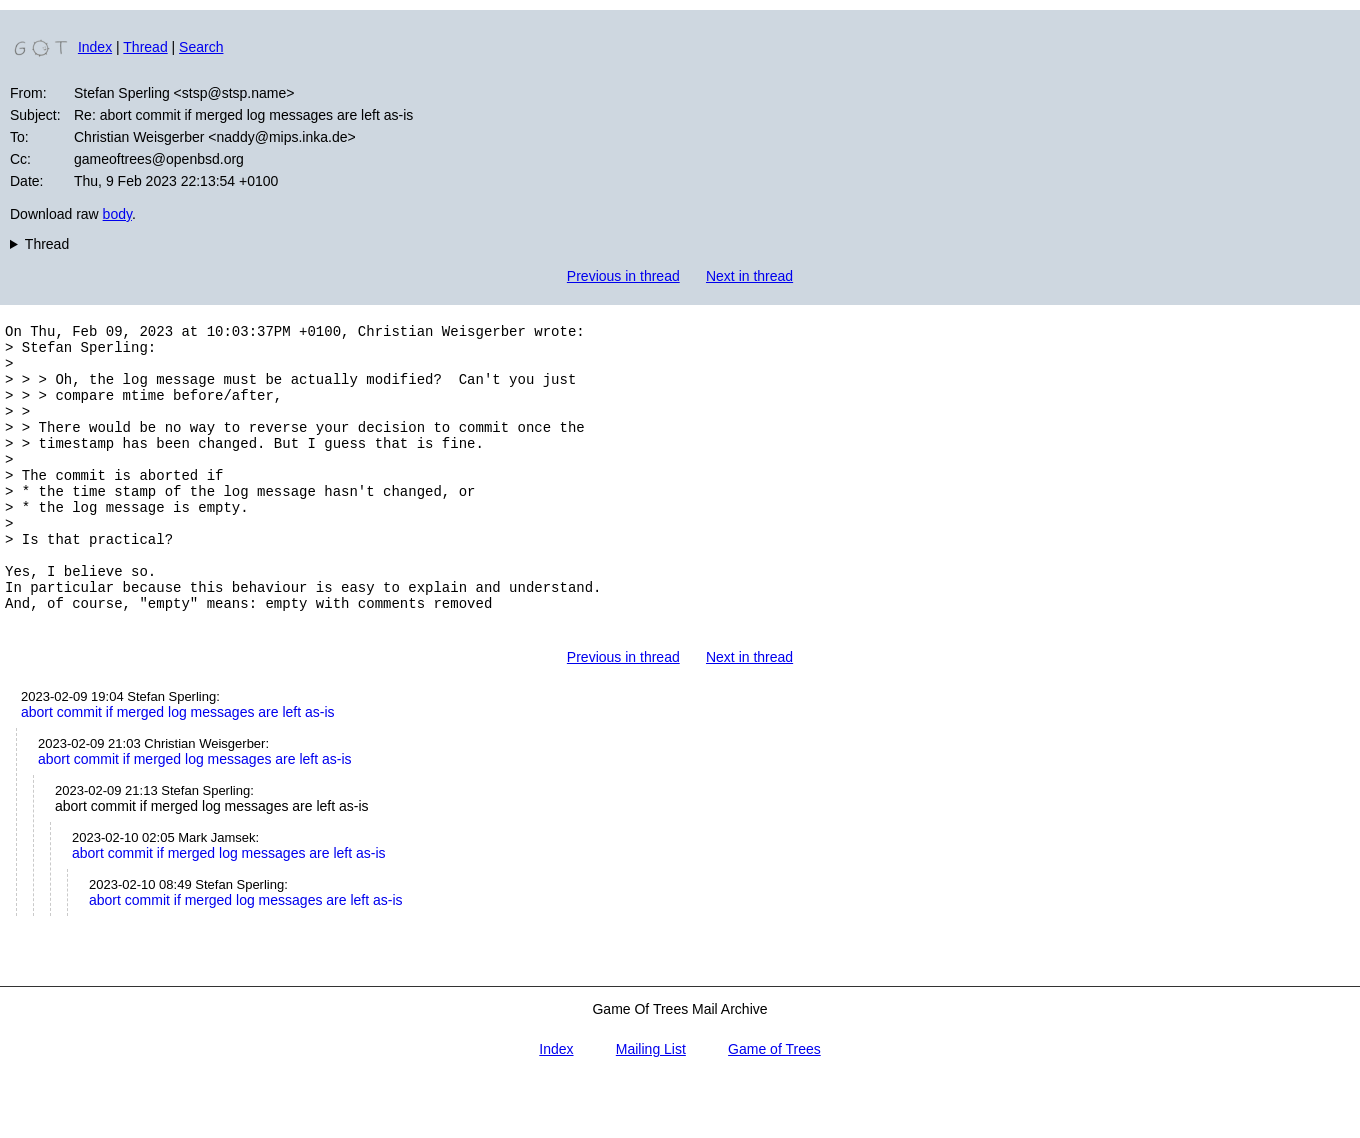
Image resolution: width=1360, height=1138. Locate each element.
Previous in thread (623, 276)
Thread (145, 47)
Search (201, 47)
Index (95, 47)
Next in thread (749, 276)
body (117, 214)
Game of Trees (774, 1106)
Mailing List (651, 1106)
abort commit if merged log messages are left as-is (178, 769)
